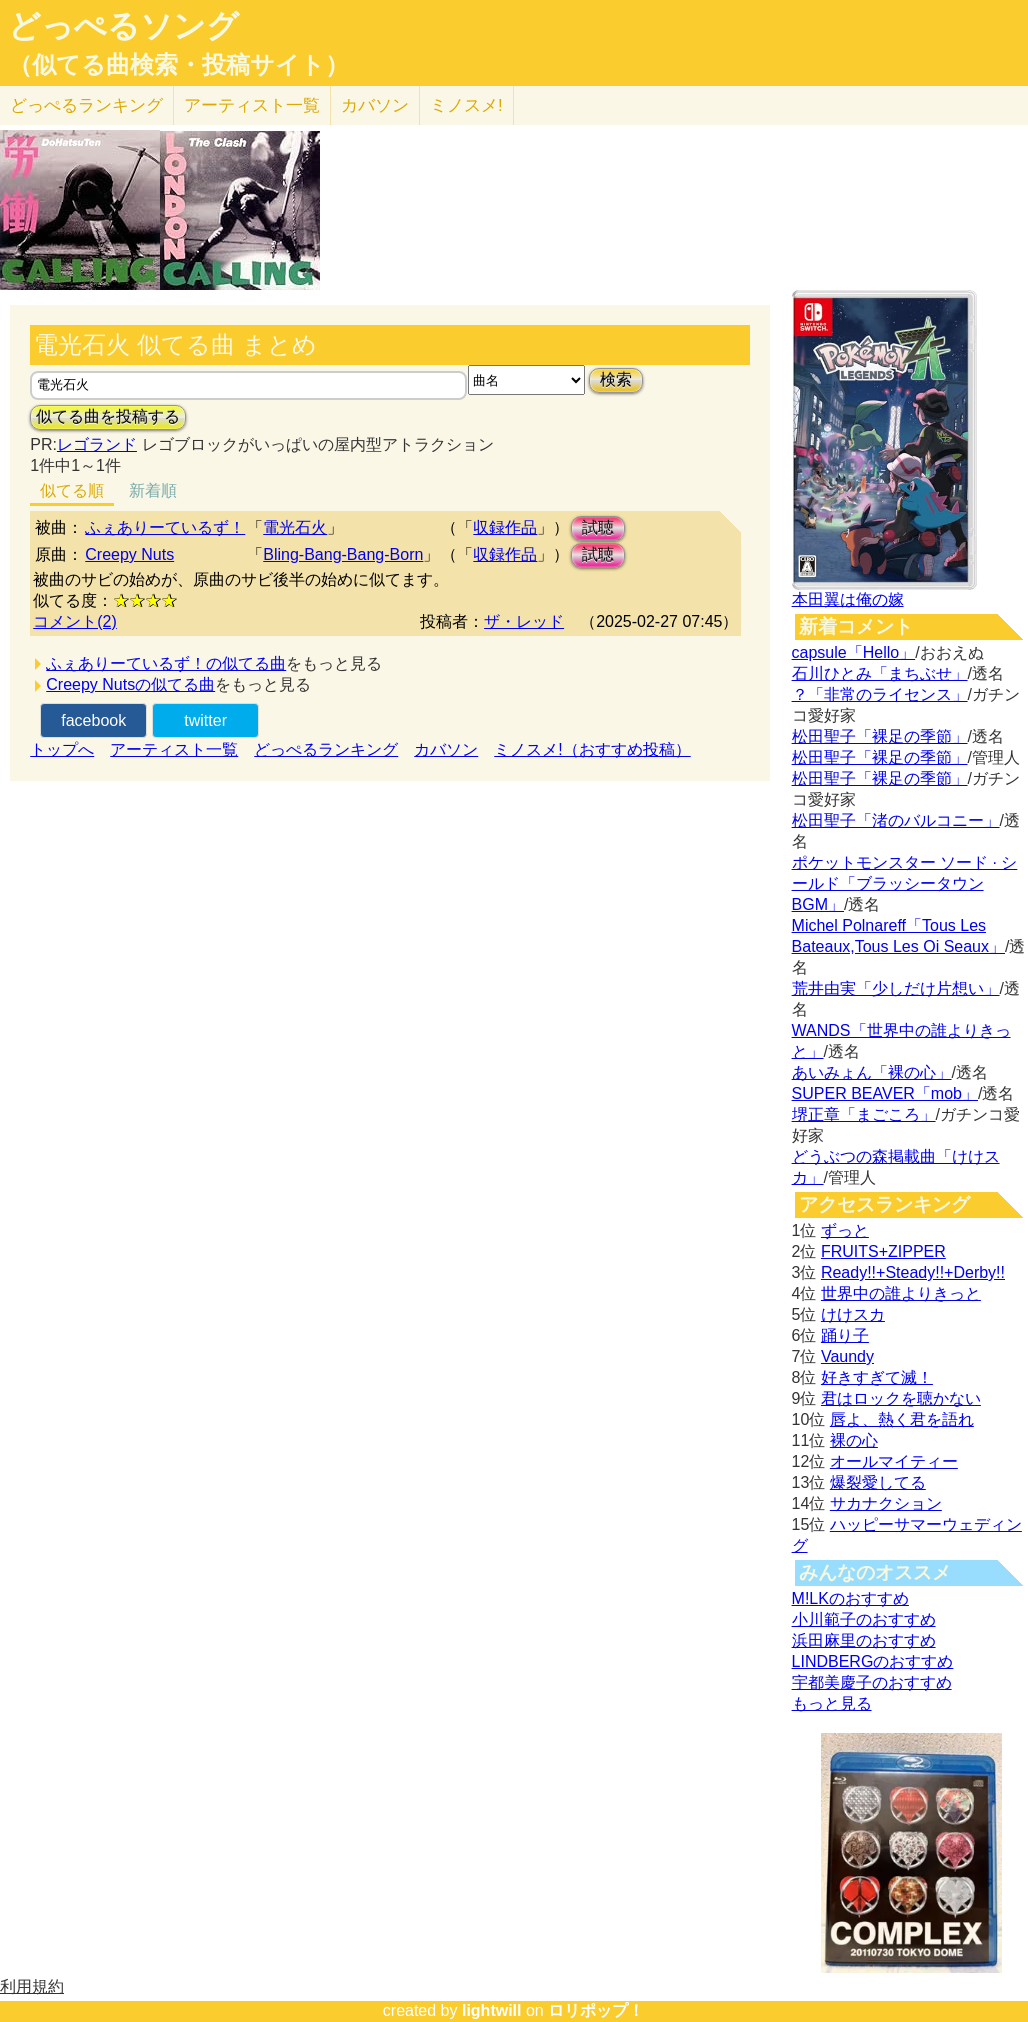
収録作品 (505, 527)
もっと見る (832, 1703)
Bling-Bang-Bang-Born (343, 554)
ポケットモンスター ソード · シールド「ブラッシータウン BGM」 (905, 883)
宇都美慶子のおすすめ (872, 1682)
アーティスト (252, 105)
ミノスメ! (466, 105)
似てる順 (72, 490)
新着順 (153, 490)
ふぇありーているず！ (165, 527)
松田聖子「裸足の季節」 (880, 736)
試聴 (598, 527)
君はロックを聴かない (901, 1398)
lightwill (492, 2010)
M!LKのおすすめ (850, 1598)
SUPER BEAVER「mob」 (885, 1093)
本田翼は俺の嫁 (848, 599)
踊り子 (845, 1335)
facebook (93, 720)
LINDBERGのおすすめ (873, 1661)
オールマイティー (894, 1461)
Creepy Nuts (129, 554)
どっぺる (86, 105)
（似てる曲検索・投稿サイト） (178, 65)
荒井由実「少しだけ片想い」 (896, 988)
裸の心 (854, 1440)
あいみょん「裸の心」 (872, 1072)
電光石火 (295, 527)
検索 (616, 379)
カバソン (375, 105)
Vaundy (847, 1356)
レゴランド (97, 444)
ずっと (845, 1230)
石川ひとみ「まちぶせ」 (880, 673)
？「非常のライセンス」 (880, 694)
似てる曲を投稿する (108, 416)
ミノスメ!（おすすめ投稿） (592, 749)
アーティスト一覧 (174, 749)
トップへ (62, 749)
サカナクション (886, 1503)
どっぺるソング (123, 26)
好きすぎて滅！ (877, 1377)
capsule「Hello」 (854, 652)
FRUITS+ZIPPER (883, 1251)
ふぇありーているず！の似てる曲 (166, 663)
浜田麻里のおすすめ (864, 1640)
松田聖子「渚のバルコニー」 (896, 820)
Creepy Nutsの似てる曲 (130, 684)
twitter (205, 720)
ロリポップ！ (596, 2010)
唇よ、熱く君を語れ (902, 1419)
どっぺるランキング (326, 749)
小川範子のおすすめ (864, 1619)
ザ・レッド (524, 621)
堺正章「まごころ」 (864, 1114)
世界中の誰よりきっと (901, 1293)
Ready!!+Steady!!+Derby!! (913, 1272)
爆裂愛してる (878, 1482)
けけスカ (853, 1314)
